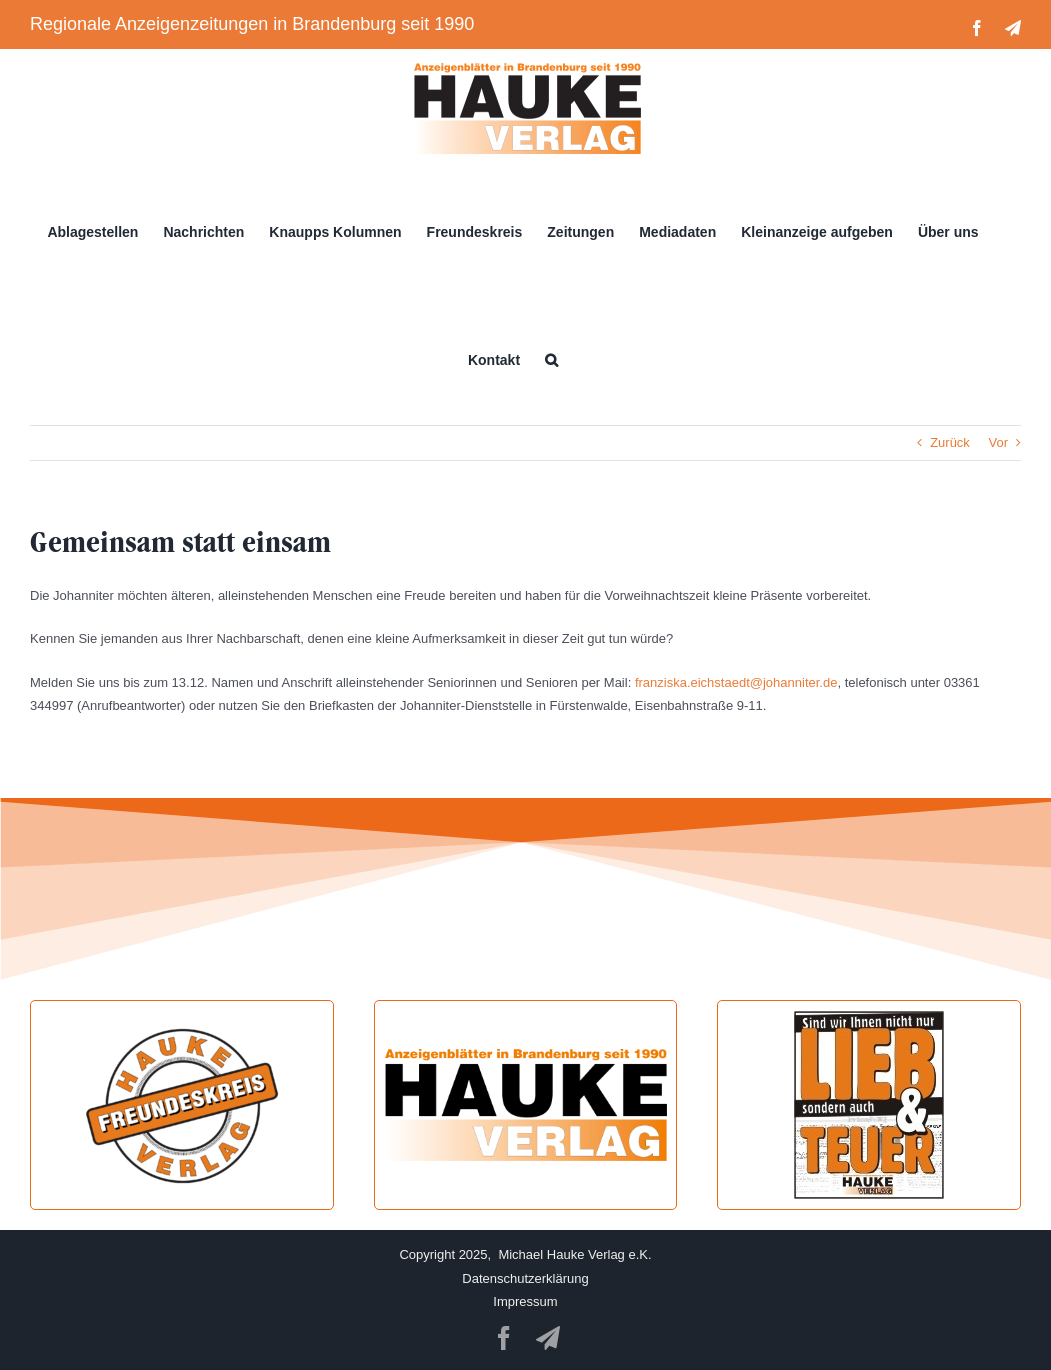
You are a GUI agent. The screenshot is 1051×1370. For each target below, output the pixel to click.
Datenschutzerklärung (525, 1278)
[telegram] (548, 1338)
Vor (998, 442)
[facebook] (504, 1338)
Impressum (525, 1301)
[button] (551, 360)
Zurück (950, 442)
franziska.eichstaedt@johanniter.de (736, 682)
